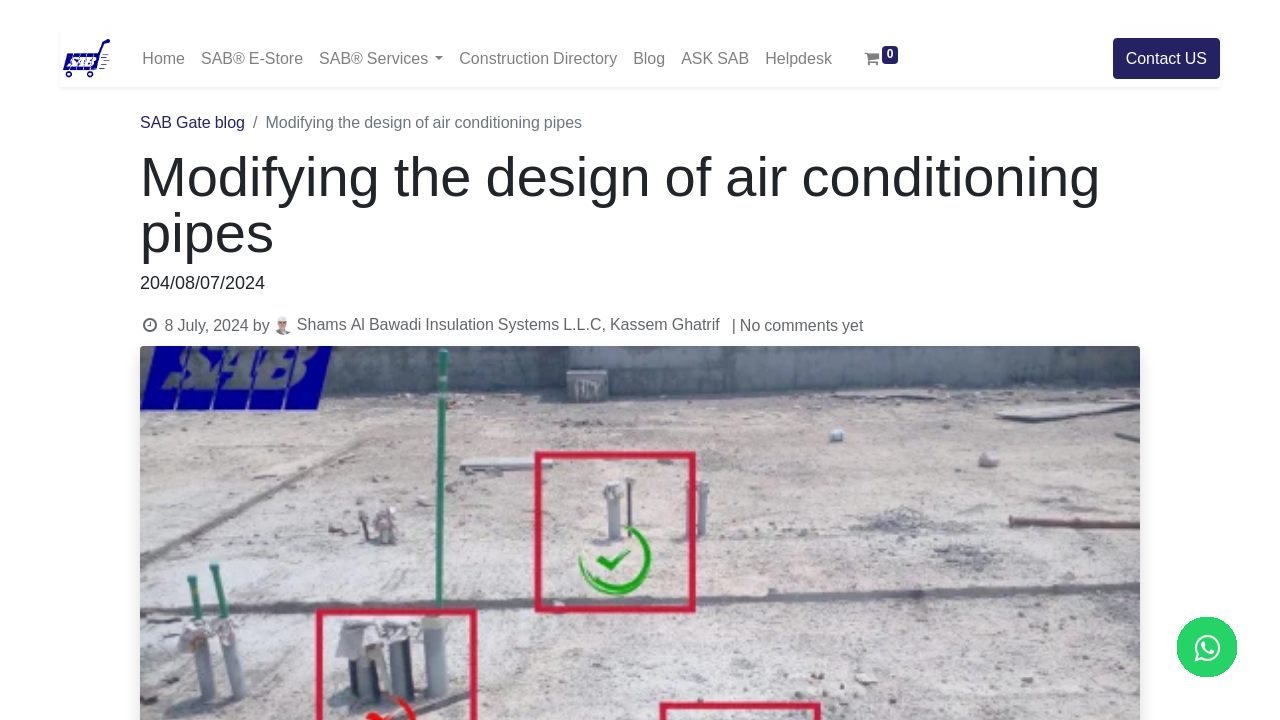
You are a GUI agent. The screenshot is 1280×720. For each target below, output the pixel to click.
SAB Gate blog (192, 123)
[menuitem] (163, 58)
